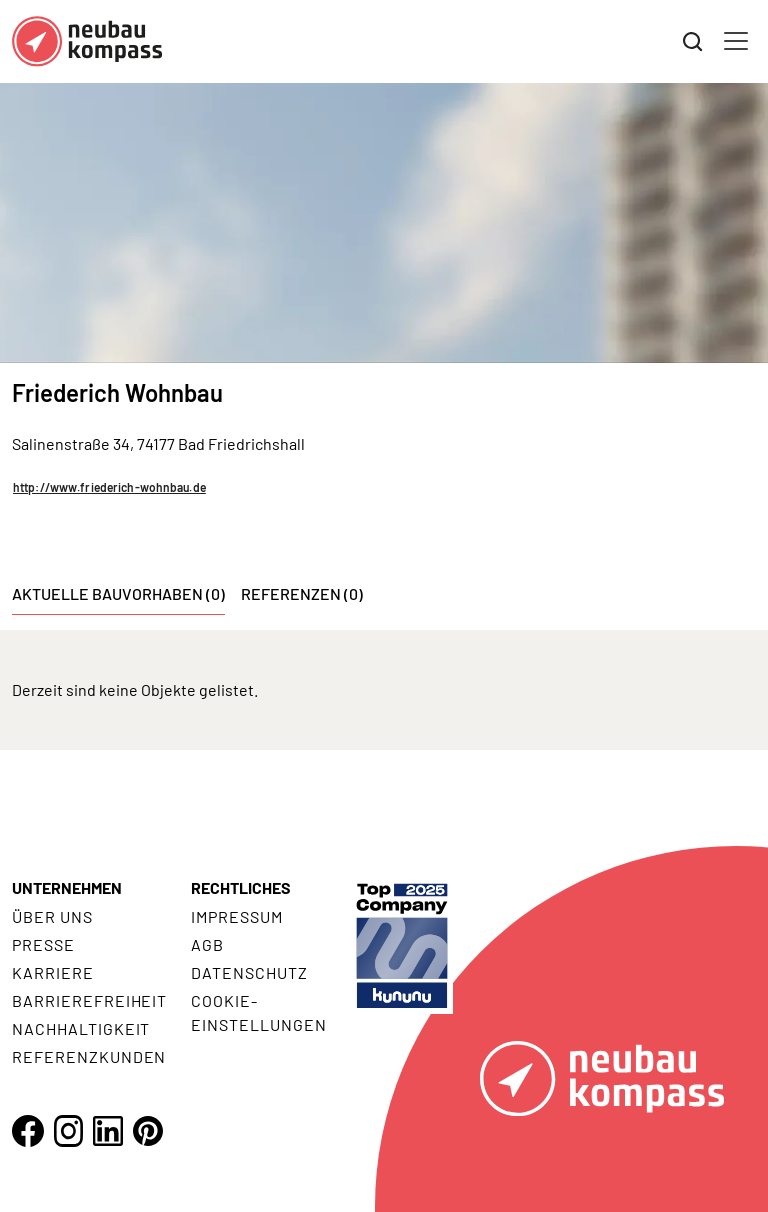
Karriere (53, 972)
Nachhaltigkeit (81, 1028)
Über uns (52, 916)
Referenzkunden (89, 1056)
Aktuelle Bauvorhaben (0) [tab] (118, 593)
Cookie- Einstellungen (258, 1012)
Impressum (237, 916)
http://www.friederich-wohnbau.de (109, 487)
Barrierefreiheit (89, 1000)
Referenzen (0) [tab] (302, 593)
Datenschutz (249, 972)
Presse (43, 944)
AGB (207, 944)
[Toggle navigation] (736, 41)
